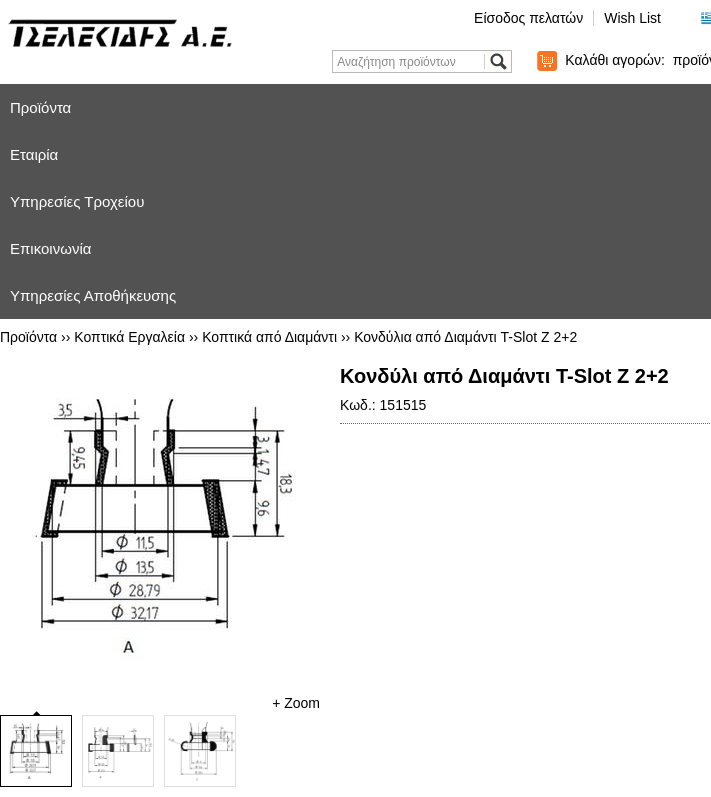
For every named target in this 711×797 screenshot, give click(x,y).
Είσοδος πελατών (528, 18)
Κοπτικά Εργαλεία (129, 337)
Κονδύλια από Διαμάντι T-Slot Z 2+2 (465, 337)
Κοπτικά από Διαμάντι (269, 337)
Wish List (632, 18)
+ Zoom (296, 703)
